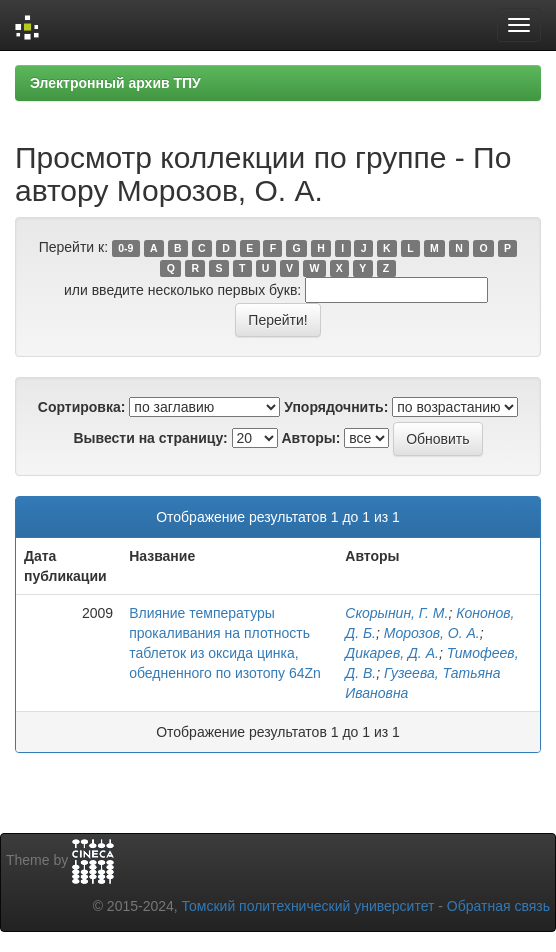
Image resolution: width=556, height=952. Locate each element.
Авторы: (310, 438)
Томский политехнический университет (308, 906)
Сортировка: (82, 407)
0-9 (125, 248)
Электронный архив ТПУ (115, 83)
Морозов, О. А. (432, 633)
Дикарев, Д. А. (392, 653)
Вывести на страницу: (150, 438)
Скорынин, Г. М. (396, 613)
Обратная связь (498, 906)
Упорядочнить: (336, 407)
